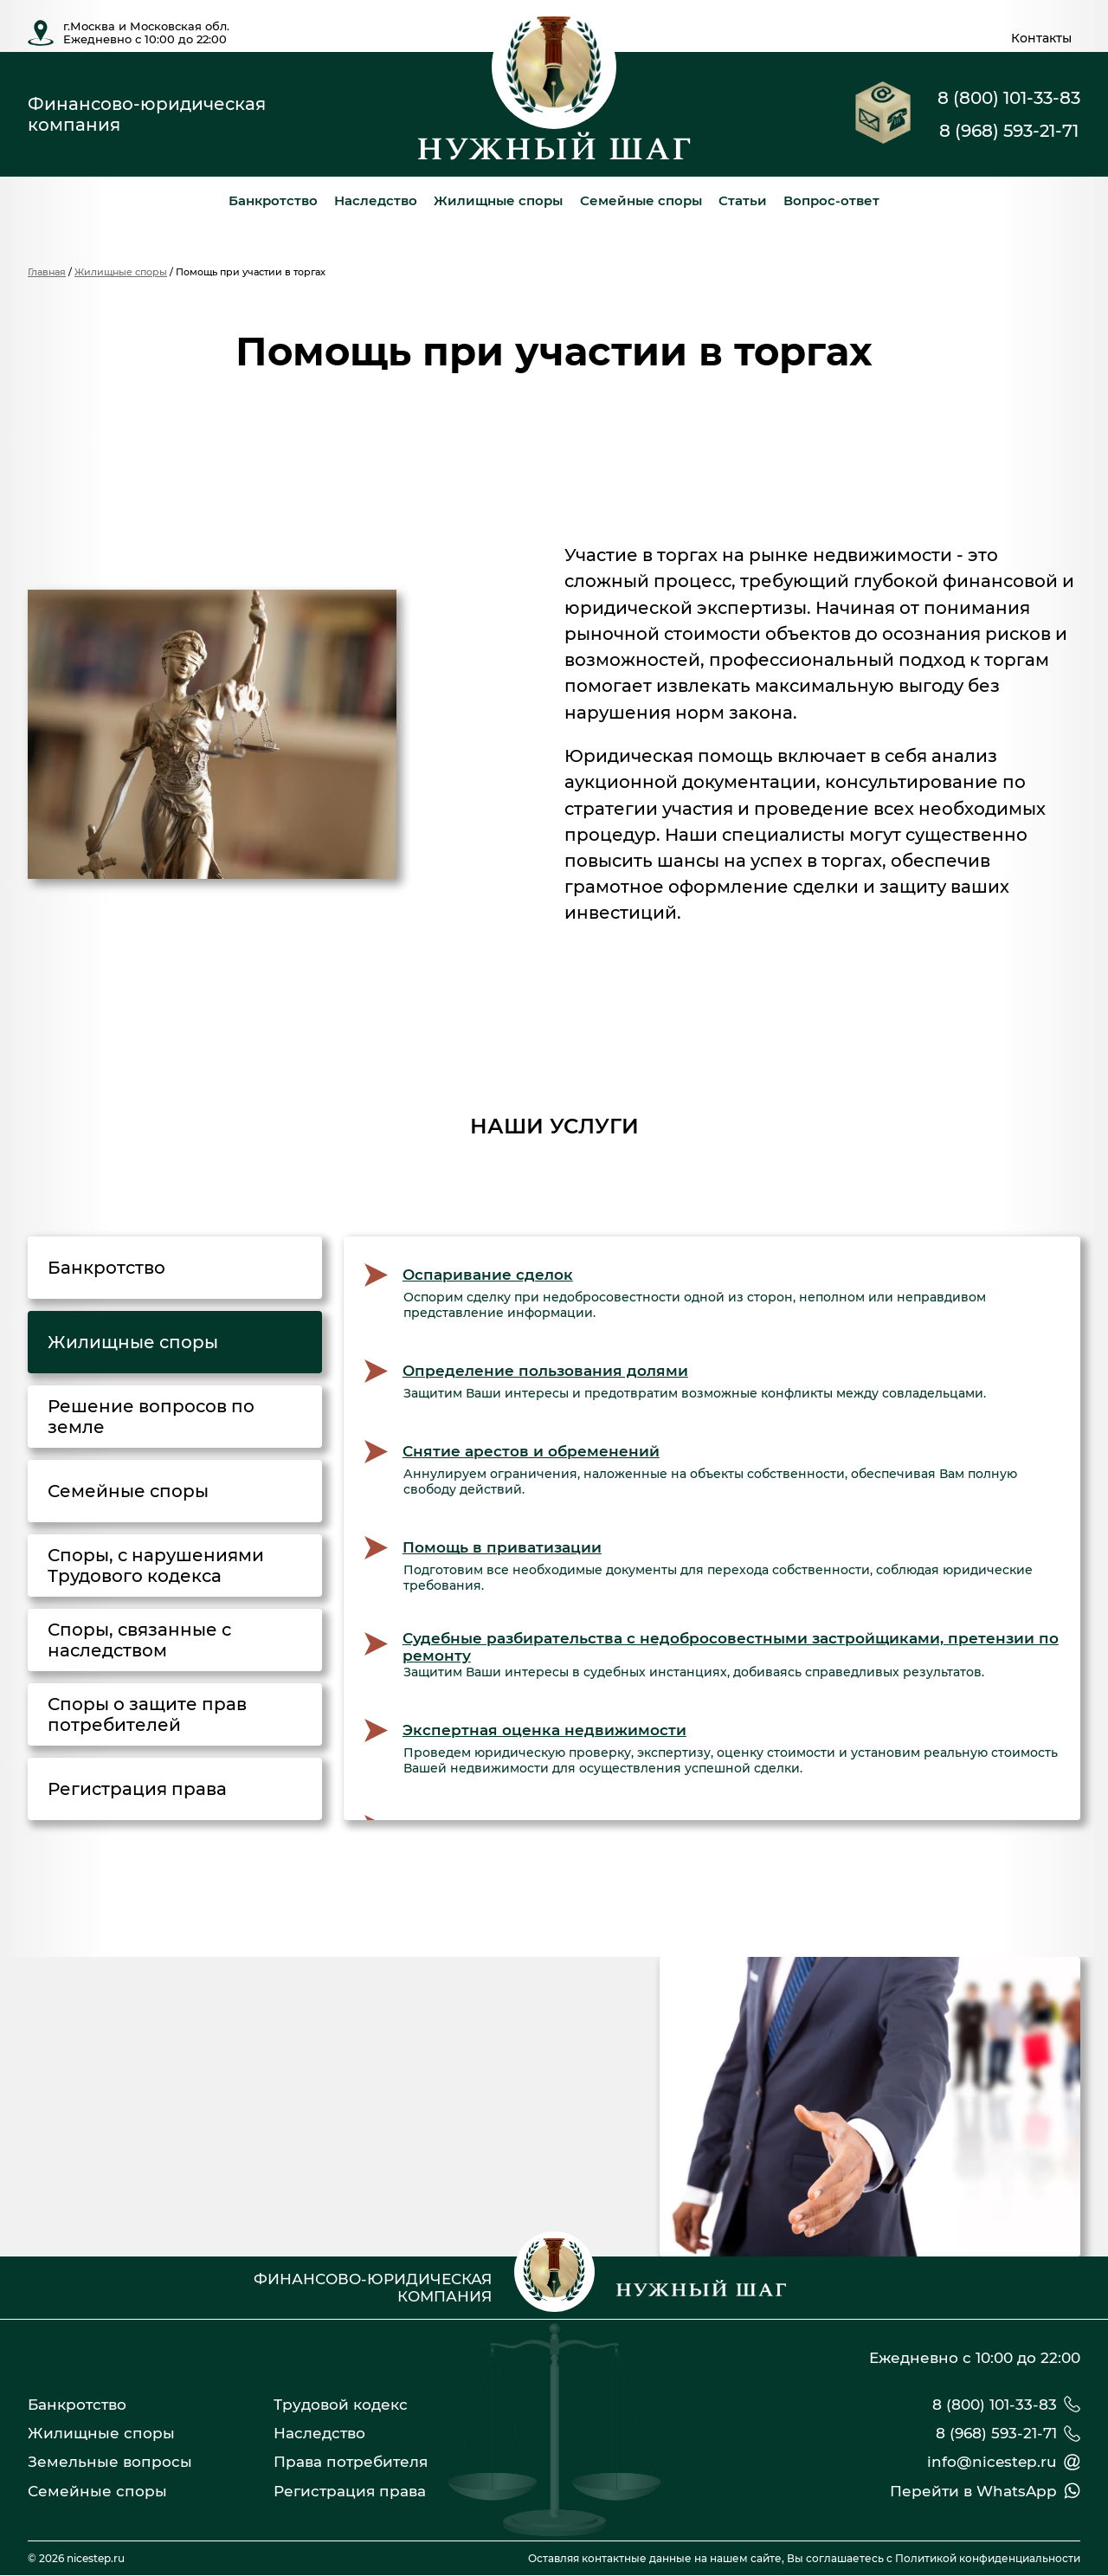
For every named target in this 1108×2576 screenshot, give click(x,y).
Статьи (742, 200)
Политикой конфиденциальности (987, 2558)
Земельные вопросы (110, 2461)
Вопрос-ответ (831, 200)
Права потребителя (351, 2461)
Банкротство (273, 200)
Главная (47, 272)
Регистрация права (350, 2491)
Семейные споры (641, 200)
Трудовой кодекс (341, 2404)
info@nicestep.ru (992, 2461)
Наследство (375, 200)
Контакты (1041, 38)
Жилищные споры (498, 200)
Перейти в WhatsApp (973, 2491)
